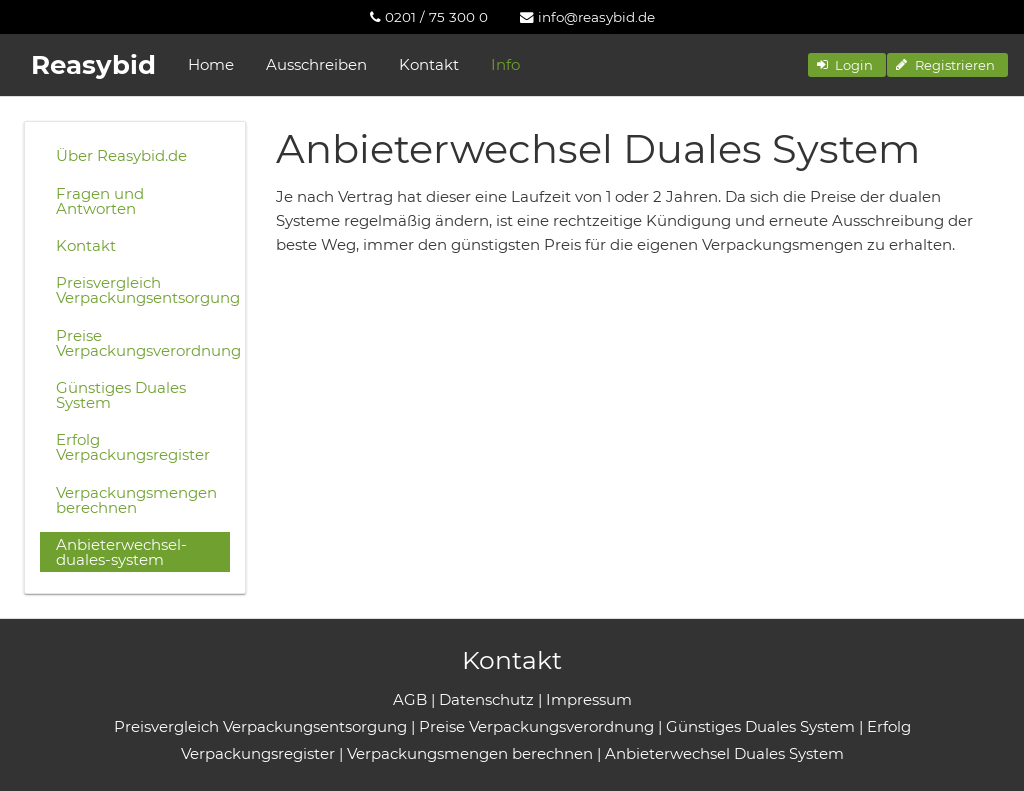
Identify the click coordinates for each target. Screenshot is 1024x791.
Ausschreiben (316, 64)
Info (505, 64)
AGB (410, 699)
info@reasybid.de (587, 17)
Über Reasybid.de (121, 155)
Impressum (589, 699)
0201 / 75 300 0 (429, 17)
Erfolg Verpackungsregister (133, 447)
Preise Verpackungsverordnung (143, 343)
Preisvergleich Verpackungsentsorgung (143, 290)
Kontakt (429, 64)
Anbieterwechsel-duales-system (121, 552)
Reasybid (93, 65)
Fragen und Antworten (100, 201)
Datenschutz (486, 699)
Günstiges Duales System (121, 395)
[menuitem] (429, 17)
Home (211, 64)
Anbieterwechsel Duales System (724, 753)
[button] (847, 65)
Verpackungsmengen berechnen (136, 500)
